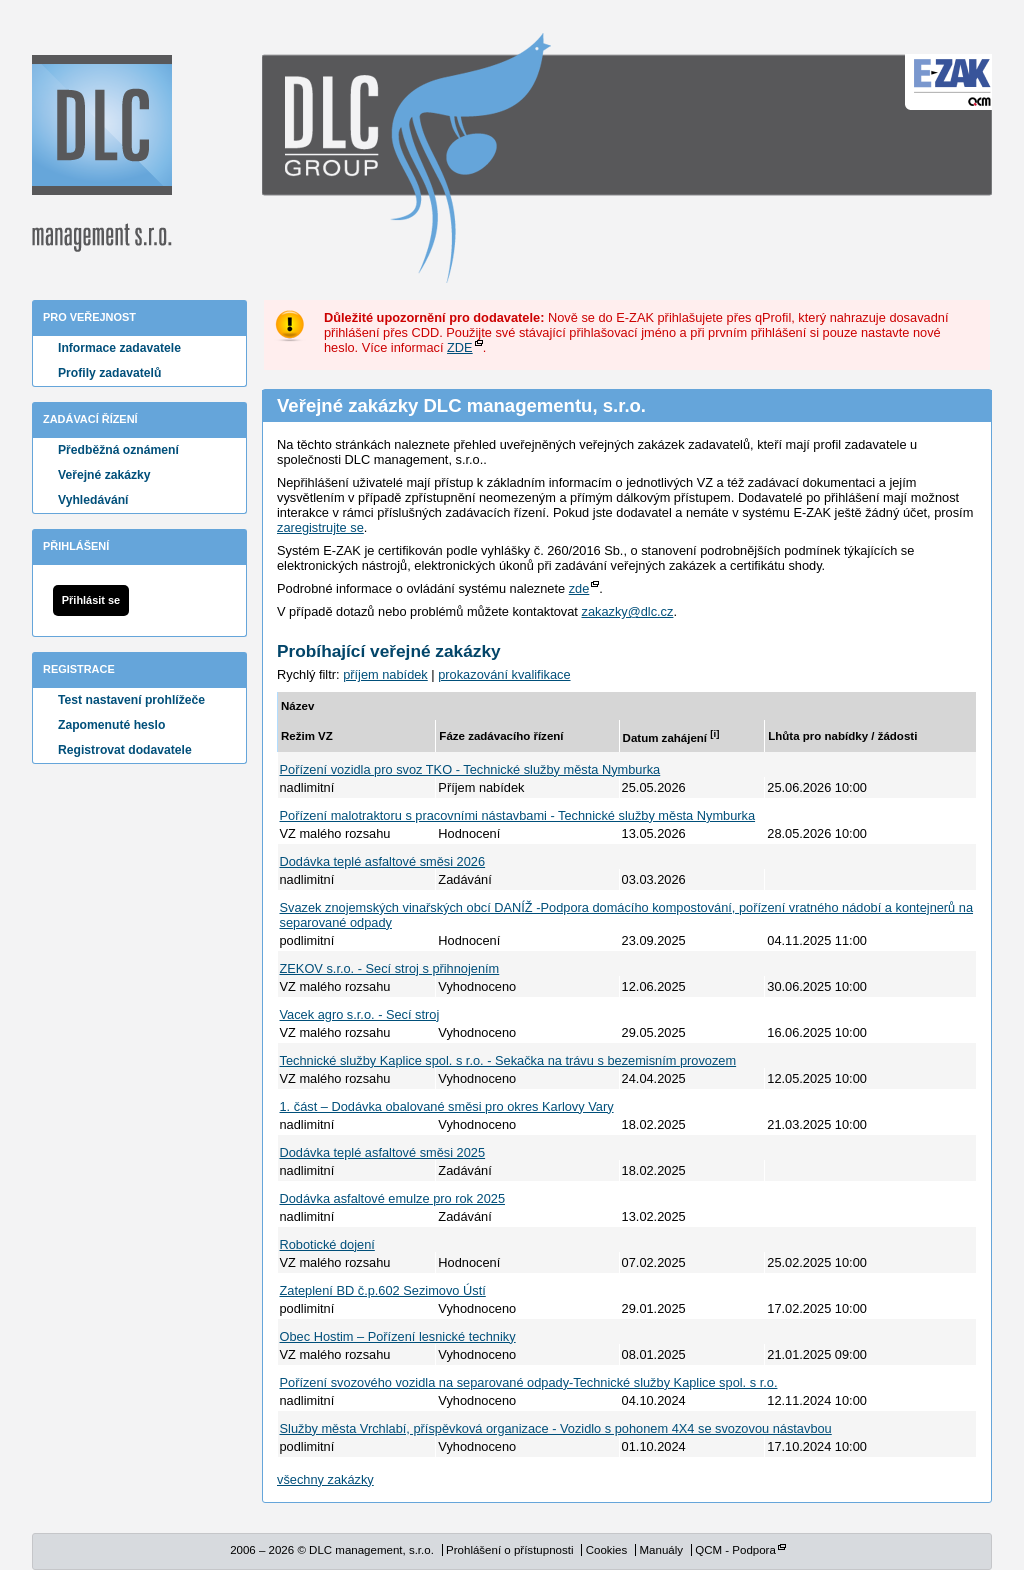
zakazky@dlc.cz (627, 611)
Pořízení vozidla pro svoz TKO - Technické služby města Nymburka (470, 769)
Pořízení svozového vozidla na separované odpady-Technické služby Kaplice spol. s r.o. (529, 1382)
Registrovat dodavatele (125, 750)
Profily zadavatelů (109, 373)
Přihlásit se (91, 600)
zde (579, 588)
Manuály (661, 1550)
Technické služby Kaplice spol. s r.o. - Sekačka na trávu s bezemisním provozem (508, 1060)
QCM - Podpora (735, 1550)
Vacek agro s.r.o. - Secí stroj (360, 1014)
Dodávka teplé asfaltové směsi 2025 (383, 1152)
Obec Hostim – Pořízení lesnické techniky (398, 1336)
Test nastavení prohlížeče (131, 700)
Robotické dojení (327, 1244)
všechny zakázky (325, 1479)
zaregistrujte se (320, 527)
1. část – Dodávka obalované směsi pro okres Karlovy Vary (447, 1106)
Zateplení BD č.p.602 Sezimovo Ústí (383, 1290)
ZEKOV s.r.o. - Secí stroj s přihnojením (390, 968)
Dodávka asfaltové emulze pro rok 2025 (393, 1198)
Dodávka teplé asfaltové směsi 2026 (383, 861)
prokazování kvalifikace (504, 674)
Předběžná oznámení (118, 450)
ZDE (460, 347)
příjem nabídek (385, 674)
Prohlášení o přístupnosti (509, 1550)
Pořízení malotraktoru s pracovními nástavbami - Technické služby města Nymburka (518, 815)
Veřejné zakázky (104, 475)
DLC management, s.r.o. (102, 153)
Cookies (607, 1550)
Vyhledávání (93, 500)
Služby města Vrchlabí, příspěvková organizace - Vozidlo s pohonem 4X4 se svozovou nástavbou (556, 1428)
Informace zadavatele (119, 348)
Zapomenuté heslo (111, 725)
